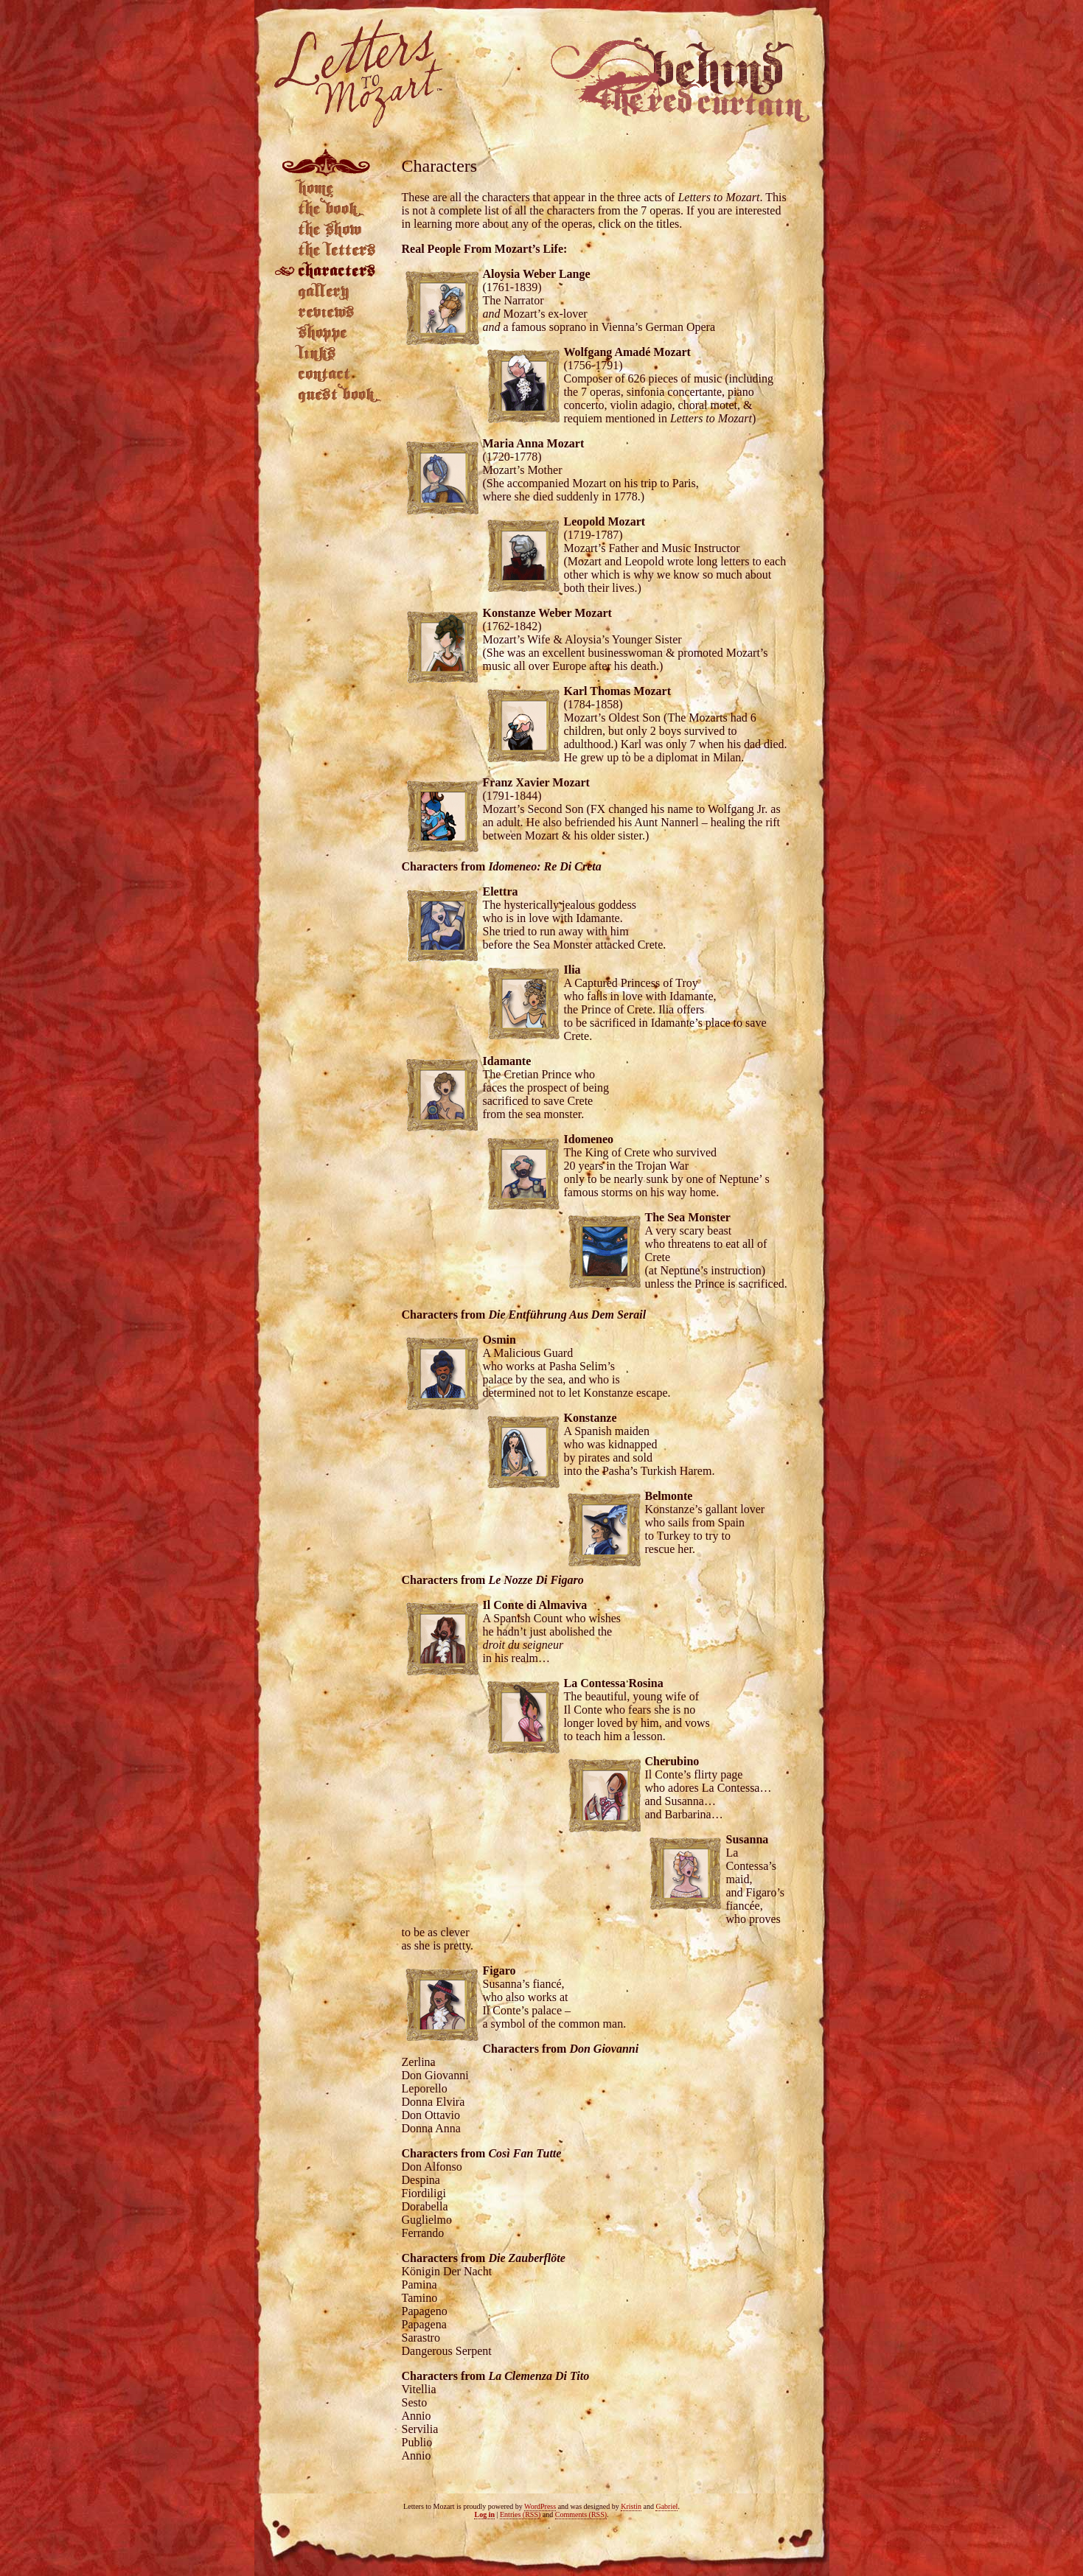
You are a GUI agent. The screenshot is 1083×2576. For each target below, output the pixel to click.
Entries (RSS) (520, 2514)
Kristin (631, 2506)
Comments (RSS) (581, 2514)
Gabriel (666, 2506)
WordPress (540, 2506)
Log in (484, 2514)
